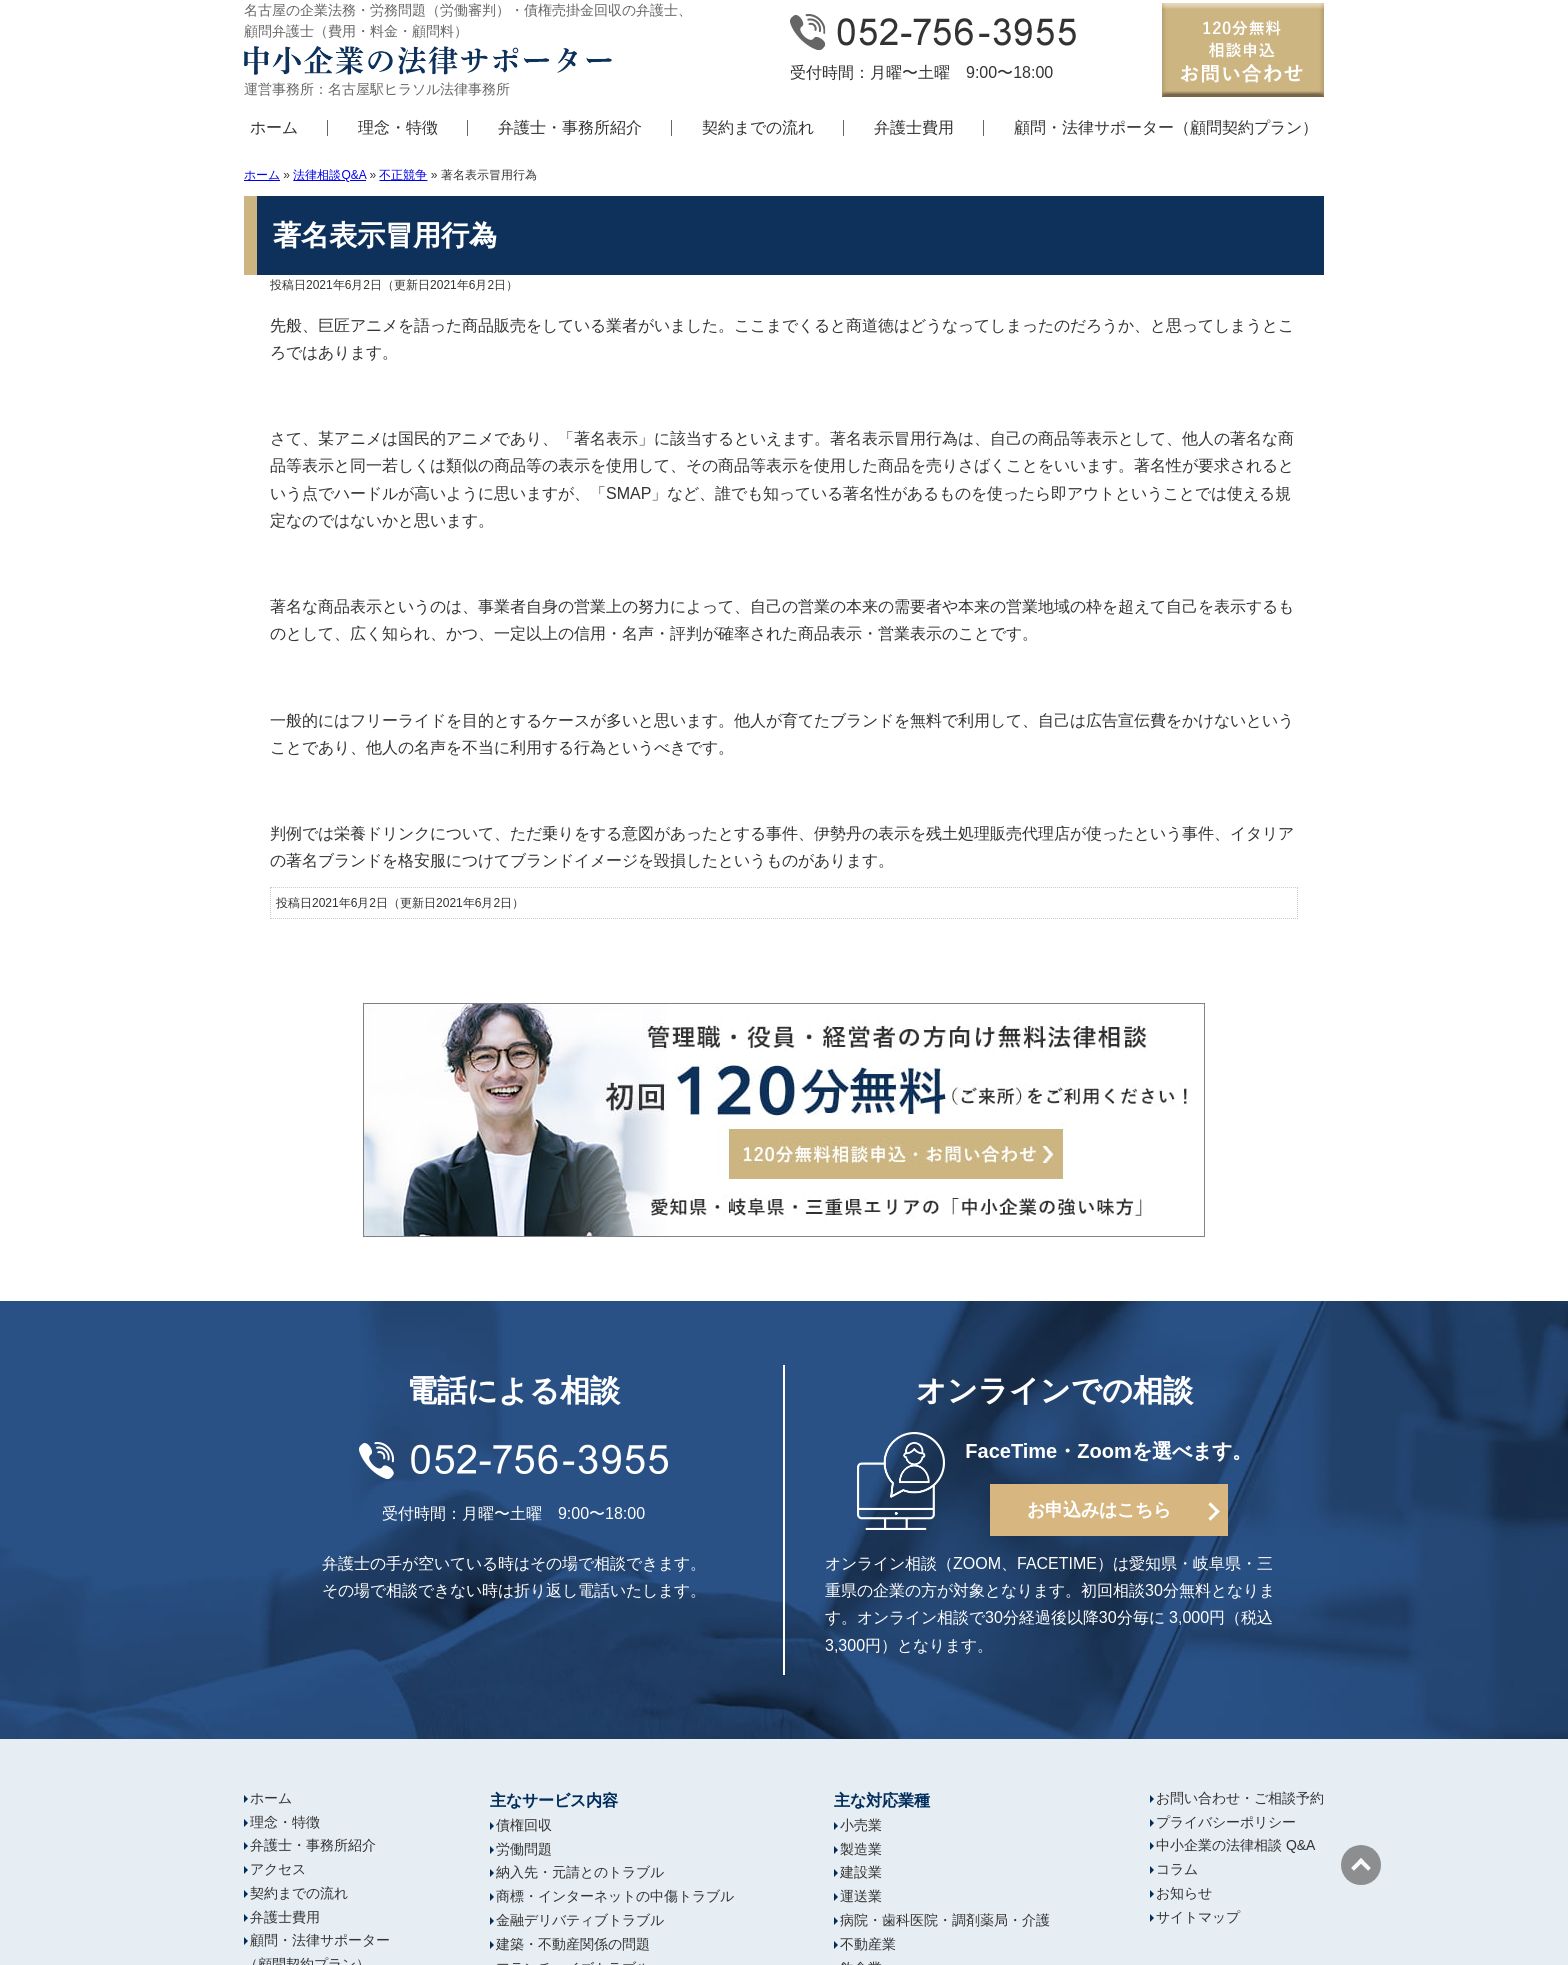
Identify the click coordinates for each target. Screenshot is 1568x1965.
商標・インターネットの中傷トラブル (615, 1896)
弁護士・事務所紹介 (570, 127)
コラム (1177, 1869)
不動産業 (868, 1944)
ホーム (274, 127)
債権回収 (524, 1825)
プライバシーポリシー (1226, 1822)
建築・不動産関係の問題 (573, 1944)
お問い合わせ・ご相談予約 (1240, 1798)
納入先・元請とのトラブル (580, 1872)
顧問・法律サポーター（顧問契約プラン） (1166, 127)
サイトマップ (1198, 1917)
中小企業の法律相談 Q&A (1235, 1845)
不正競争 (403, 175)
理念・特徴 (398, 127)
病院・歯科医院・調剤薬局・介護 (945, 1920)
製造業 (861, 1849)
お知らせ (1184, 1893)
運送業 (861, 1896)
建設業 (861, 1872)
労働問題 (524, 1849)
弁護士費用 (914, 127)
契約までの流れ (758, 127)
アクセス (278, 1869)
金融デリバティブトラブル (580, 1920)
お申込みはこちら (1099, 1510)
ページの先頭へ (1361, 1865)
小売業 (861, 1825)
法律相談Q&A (329, 175)
